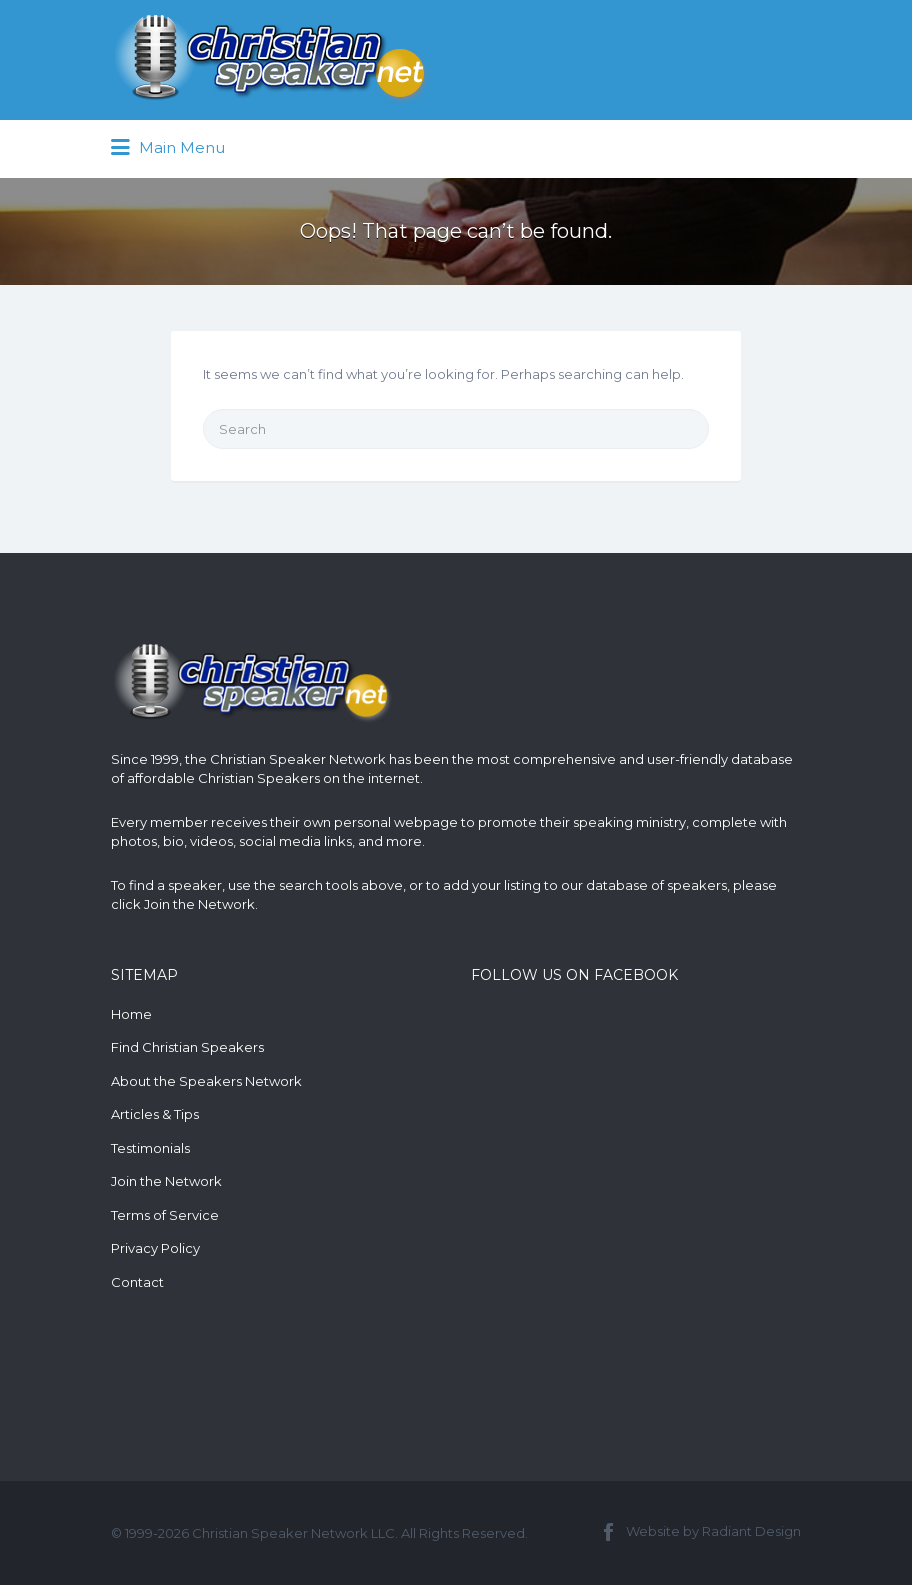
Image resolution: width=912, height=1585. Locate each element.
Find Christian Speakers (187, 1047)
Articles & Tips (155, 1114)
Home (131, 1014)
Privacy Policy (155, 1248)
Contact (137, 1282)
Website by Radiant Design (713, 1531)
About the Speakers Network (206, 1081)
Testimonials (150, 1148)
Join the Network (199, 904)
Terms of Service (165, 1215)
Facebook (608, 1532)
